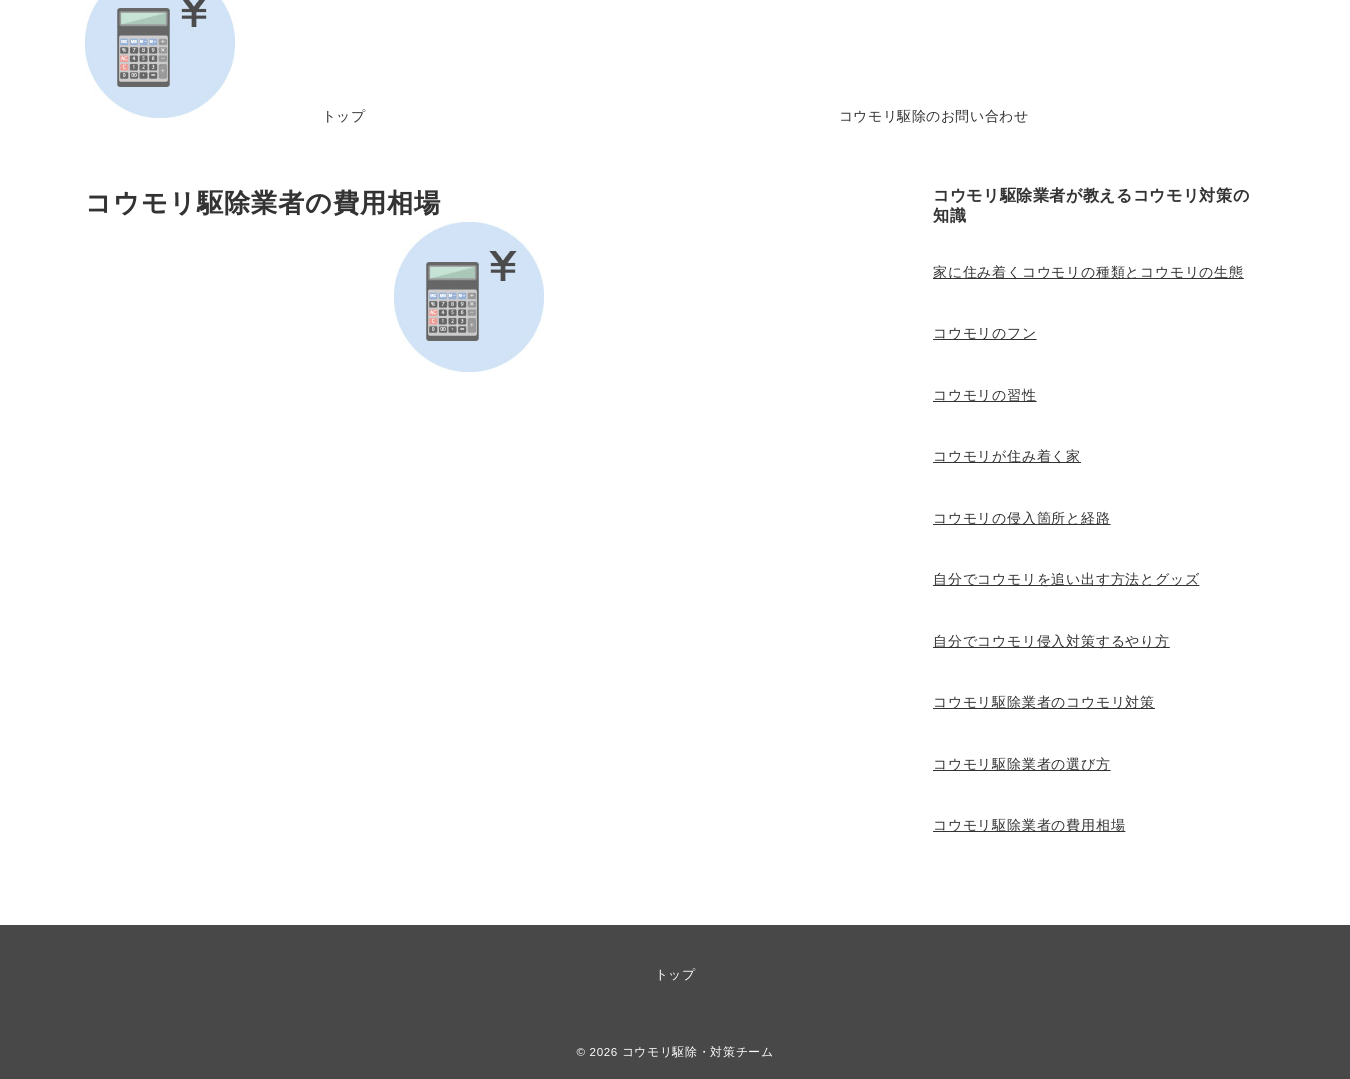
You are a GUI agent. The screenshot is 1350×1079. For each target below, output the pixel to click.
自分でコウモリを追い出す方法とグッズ (1066, 579)
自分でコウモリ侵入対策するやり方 (1051, 641)
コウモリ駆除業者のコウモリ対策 (1044, 702)
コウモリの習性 (985, 395)
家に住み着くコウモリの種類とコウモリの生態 (1088, 272)
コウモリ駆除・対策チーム (698, 1051)
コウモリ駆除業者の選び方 (1022, 764)
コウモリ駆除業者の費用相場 (1029, 825)
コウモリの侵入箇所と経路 (1022, 518)
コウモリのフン (985, 333)
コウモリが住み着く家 (1007, 456)
